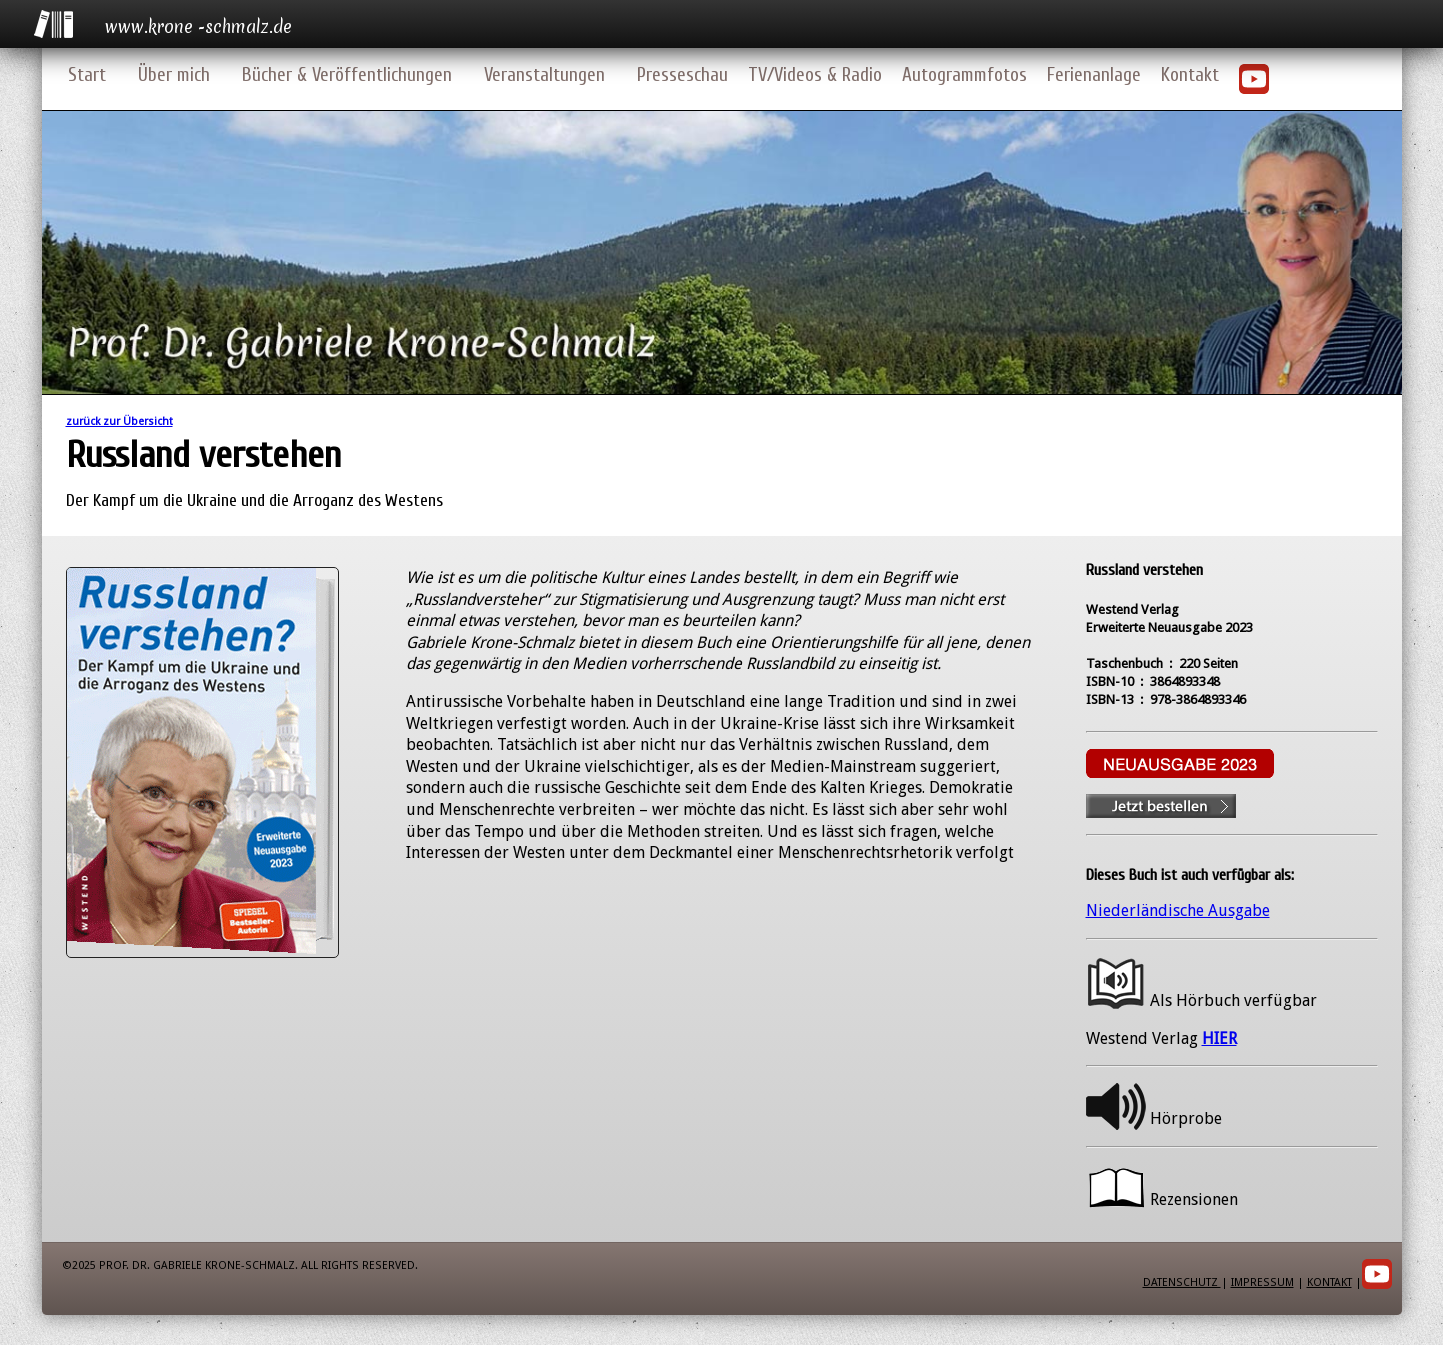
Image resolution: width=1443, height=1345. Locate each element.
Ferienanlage (1094, 75)
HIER (1219, 1038)
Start (87, 75)
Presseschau (682, 75)
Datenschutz (1182, 1282)
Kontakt (1190, 75)
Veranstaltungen (544, 75)
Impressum (1262, 1282)
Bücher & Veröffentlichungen (347, 75)
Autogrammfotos (964, 75)
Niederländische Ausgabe (1178, 910)
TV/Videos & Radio (815, 75)
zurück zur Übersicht (119, 421)
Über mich (174, 75)
